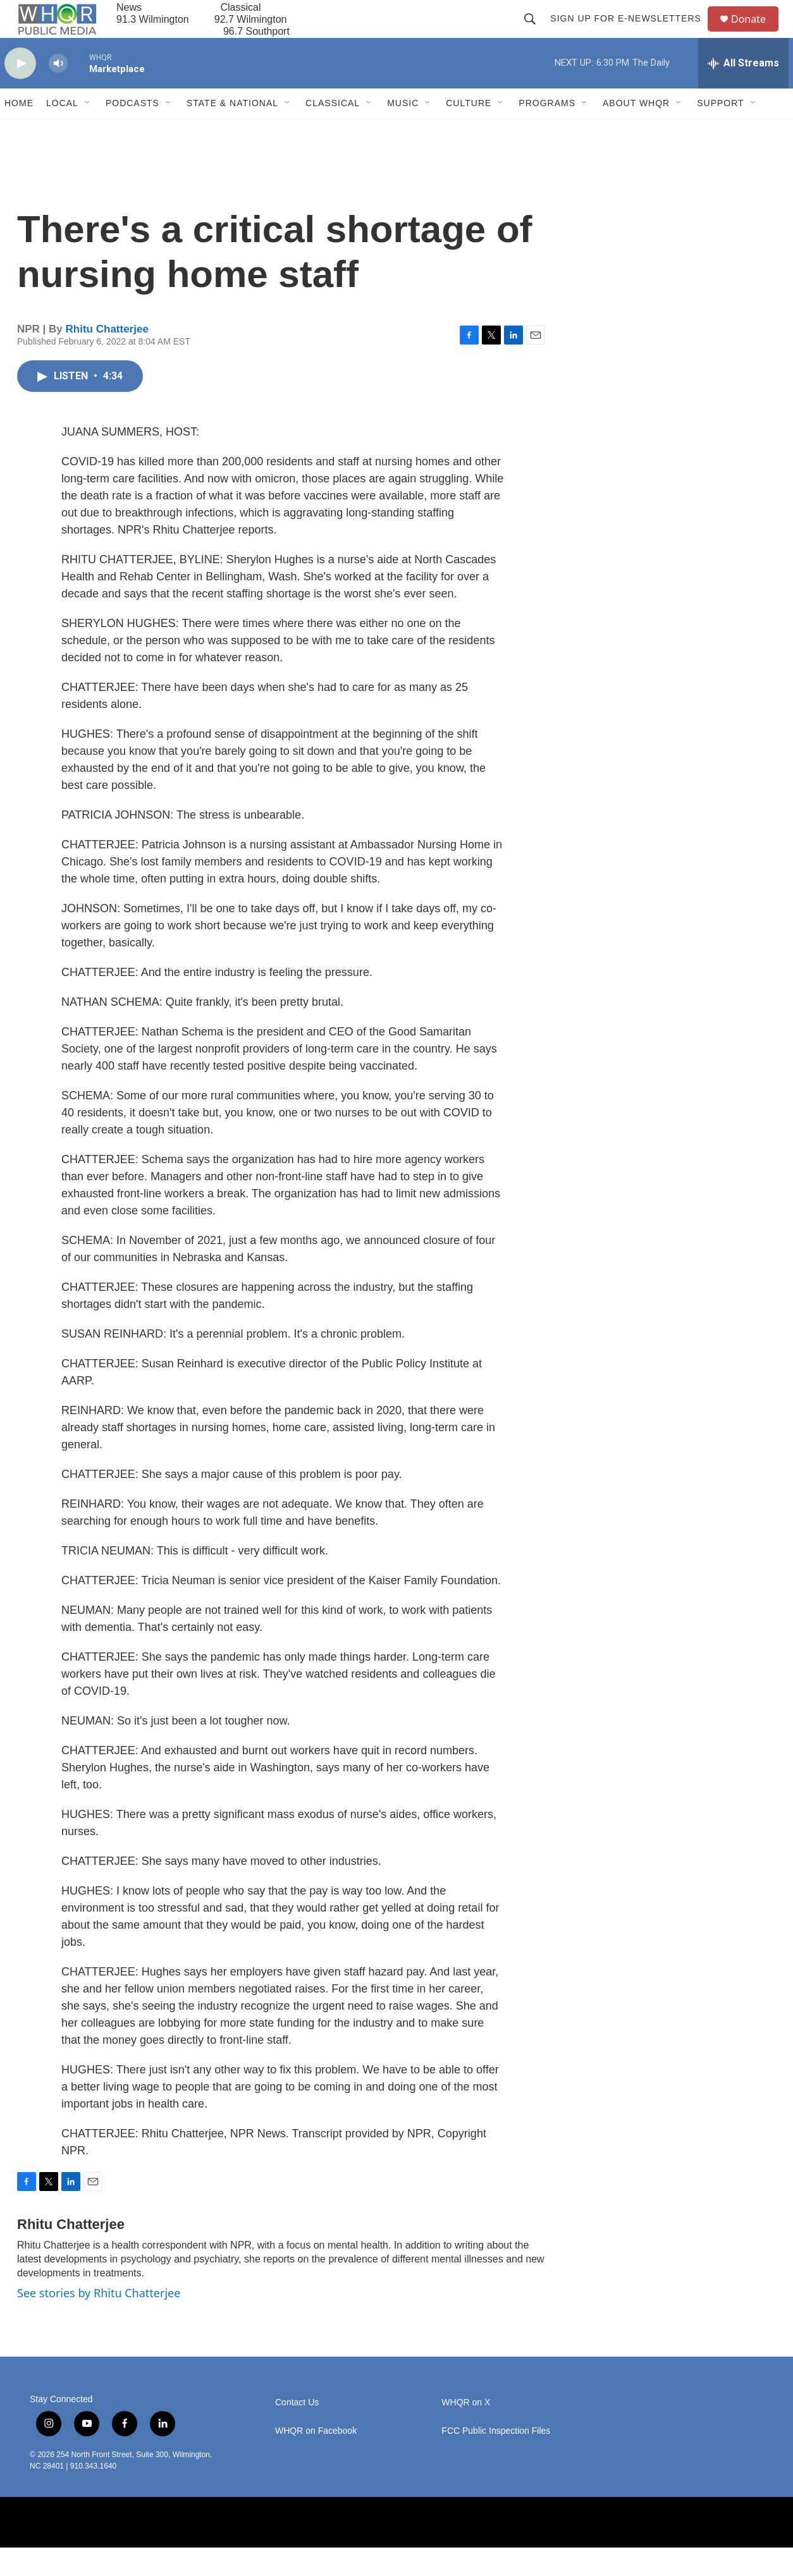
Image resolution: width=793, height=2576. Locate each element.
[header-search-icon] (536, 33)
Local (62, 131)
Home (19, 131)
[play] (20, 92)
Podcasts (132, 131)
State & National (232, 131)
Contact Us (297, 2431)
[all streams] (743, 91)
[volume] (58, 92)
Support (720, 131)
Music (403, 131)
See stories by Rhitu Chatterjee (98, 2321)
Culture (468, 131)
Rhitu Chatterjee (107, 357)
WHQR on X (465, 2431)
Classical (332, 131)
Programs (547, 131)
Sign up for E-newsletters (631, 33)
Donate (756, 33)
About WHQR (636, 131)
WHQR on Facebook (316, 2459)
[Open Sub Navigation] (88, 131)
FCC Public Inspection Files (495, 2459)
